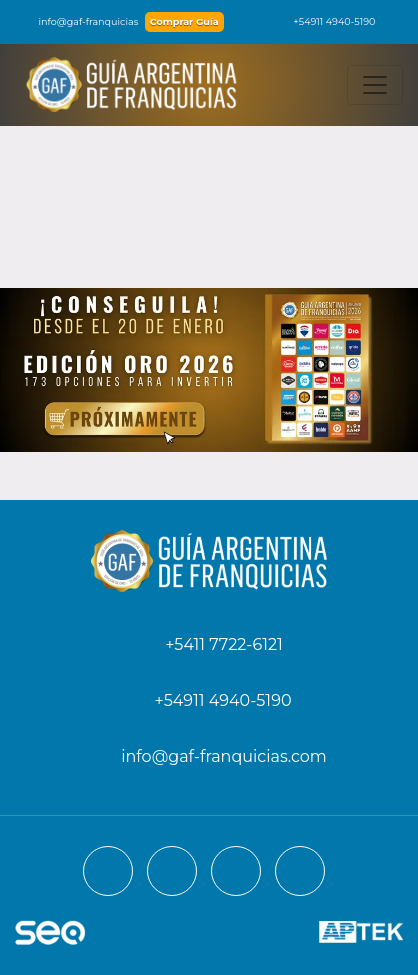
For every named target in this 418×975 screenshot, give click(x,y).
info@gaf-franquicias (77, 21)
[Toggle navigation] (375, 85)
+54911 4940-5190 (324, 21)
